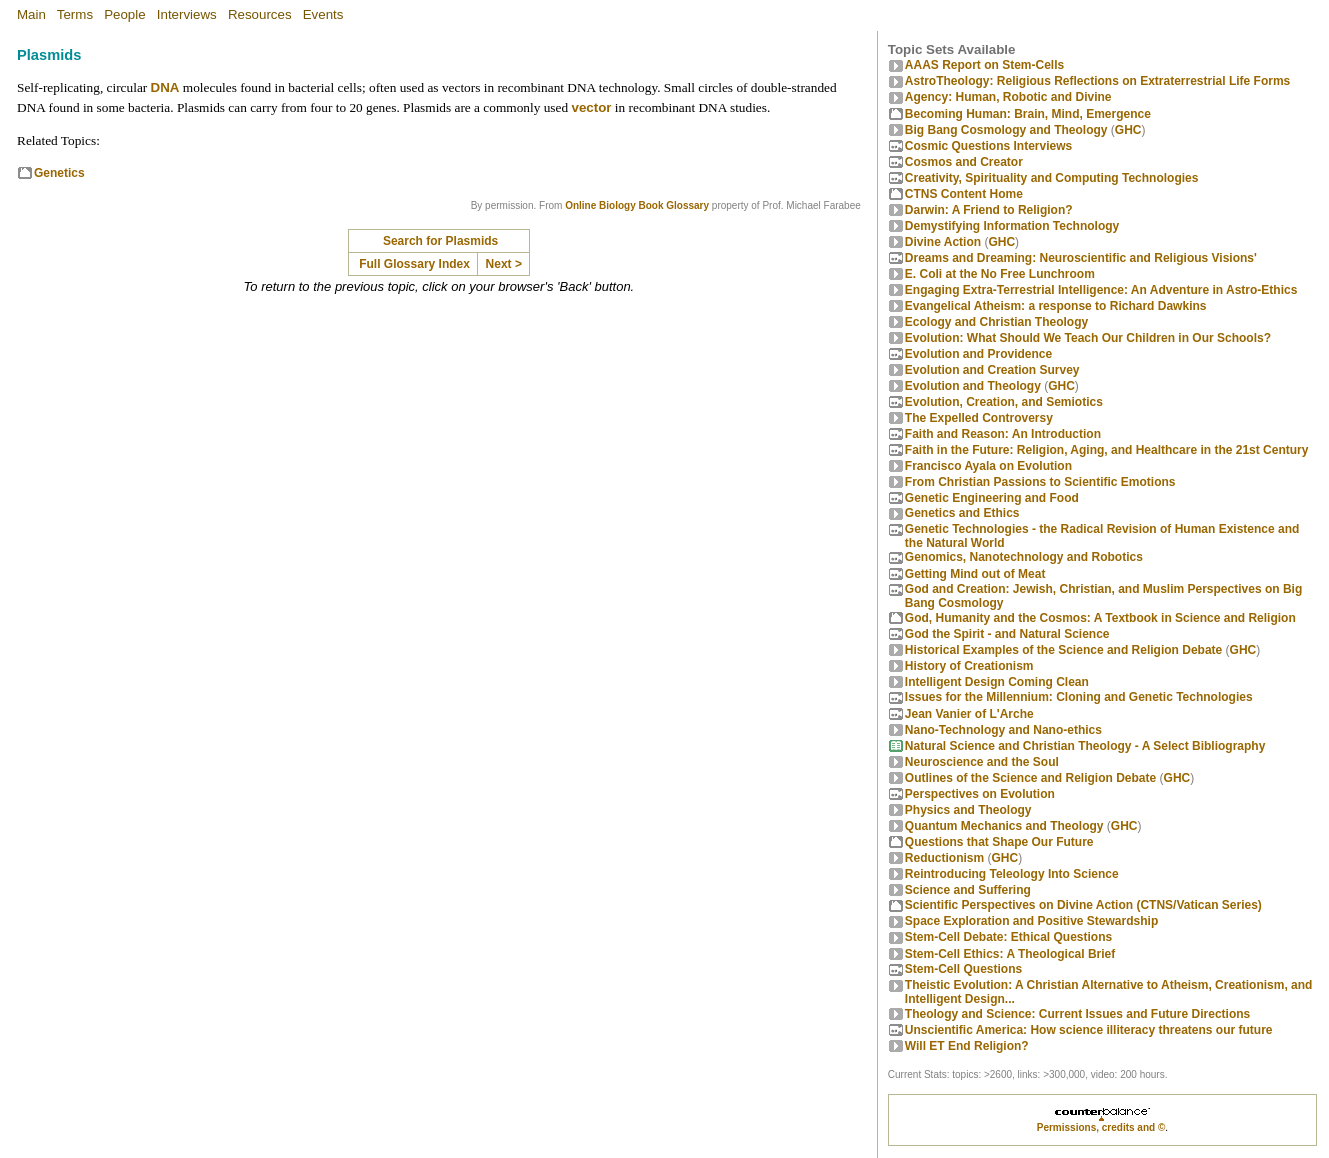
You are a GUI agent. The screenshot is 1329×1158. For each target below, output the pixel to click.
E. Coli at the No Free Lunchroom (1000, 274)
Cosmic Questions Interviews (988, 146)
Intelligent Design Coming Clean (997, 682)
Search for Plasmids (440, 241)
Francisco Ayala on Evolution (988, 466)
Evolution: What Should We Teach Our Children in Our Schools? (1088, 338)
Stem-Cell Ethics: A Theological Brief (1010, 954)
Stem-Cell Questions (963, 969)
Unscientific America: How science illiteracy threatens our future (1089, 1030)
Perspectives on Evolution (980, 794)
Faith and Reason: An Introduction (1003, 434)
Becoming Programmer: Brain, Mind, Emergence (1028, 114)
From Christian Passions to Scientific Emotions (1040, 482)
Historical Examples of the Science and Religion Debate (1063, 650)
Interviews (187, 14)
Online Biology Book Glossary (637, 205)
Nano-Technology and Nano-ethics (1003, 730)
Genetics (59, 173)
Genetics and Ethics (962, 513)
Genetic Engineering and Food (992, 498)
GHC (1128, 130)
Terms (75, 14)
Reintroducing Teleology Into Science (1012, 874)
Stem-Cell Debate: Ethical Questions (1008, 937)
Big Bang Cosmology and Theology (1006, 130)
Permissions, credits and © (1101, 1127)
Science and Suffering (968, 890)
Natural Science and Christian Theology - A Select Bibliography (1085, 746)
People (125, 14)
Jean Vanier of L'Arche (969, 714)
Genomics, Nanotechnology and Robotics (1024, 557)
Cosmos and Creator (964, 162)
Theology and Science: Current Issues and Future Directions (1077, 1014)
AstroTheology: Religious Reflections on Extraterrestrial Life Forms (1097, 81)
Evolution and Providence (978, 354)
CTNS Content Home (964, 194)
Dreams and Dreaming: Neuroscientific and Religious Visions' (1081, 258)
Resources (260, 14)
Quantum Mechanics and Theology (1004, 826)
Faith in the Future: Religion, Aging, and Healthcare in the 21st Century (1107, 450)
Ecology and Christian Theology (996, 322)
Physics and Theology (968, 810)
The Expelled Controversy (979, 418)
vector (591, 107)
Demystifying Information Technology (1012, 226)
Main (31, 14)
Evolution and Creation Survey (992, 370)
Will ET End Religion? (967, 1046)
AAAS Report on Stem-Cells (984, 65)
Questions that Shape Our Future (999, 842)
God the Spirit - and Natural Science (1007, 634)
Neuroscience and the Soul (982, 762)
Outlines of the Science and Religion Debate (1030, 778)
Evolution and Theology (973, 386)
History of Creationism (969, 666)
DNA (165, 87)
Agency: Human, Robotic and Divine (1008, 97)
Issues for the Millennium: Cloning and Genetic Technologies (1079, 697)
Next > (504, 264)
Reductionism (944, 858)
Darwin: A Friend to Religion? (989, 210)
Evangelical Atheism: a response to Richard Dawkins (1056, 306)
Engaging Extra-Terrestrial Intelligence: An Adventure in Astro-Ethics (1101, 290)
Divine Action (943, 242)
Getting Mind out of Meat (975, 574)
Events (323, 14)
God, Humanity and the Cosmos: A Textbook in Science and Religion (1100, 618)
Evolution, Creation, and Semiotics (1004, 402)
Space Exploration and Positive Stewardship (1031, 921)
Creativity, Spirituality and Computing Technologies (1052, 178)
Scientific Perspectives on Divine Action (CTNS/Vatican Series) (1083, 905)
